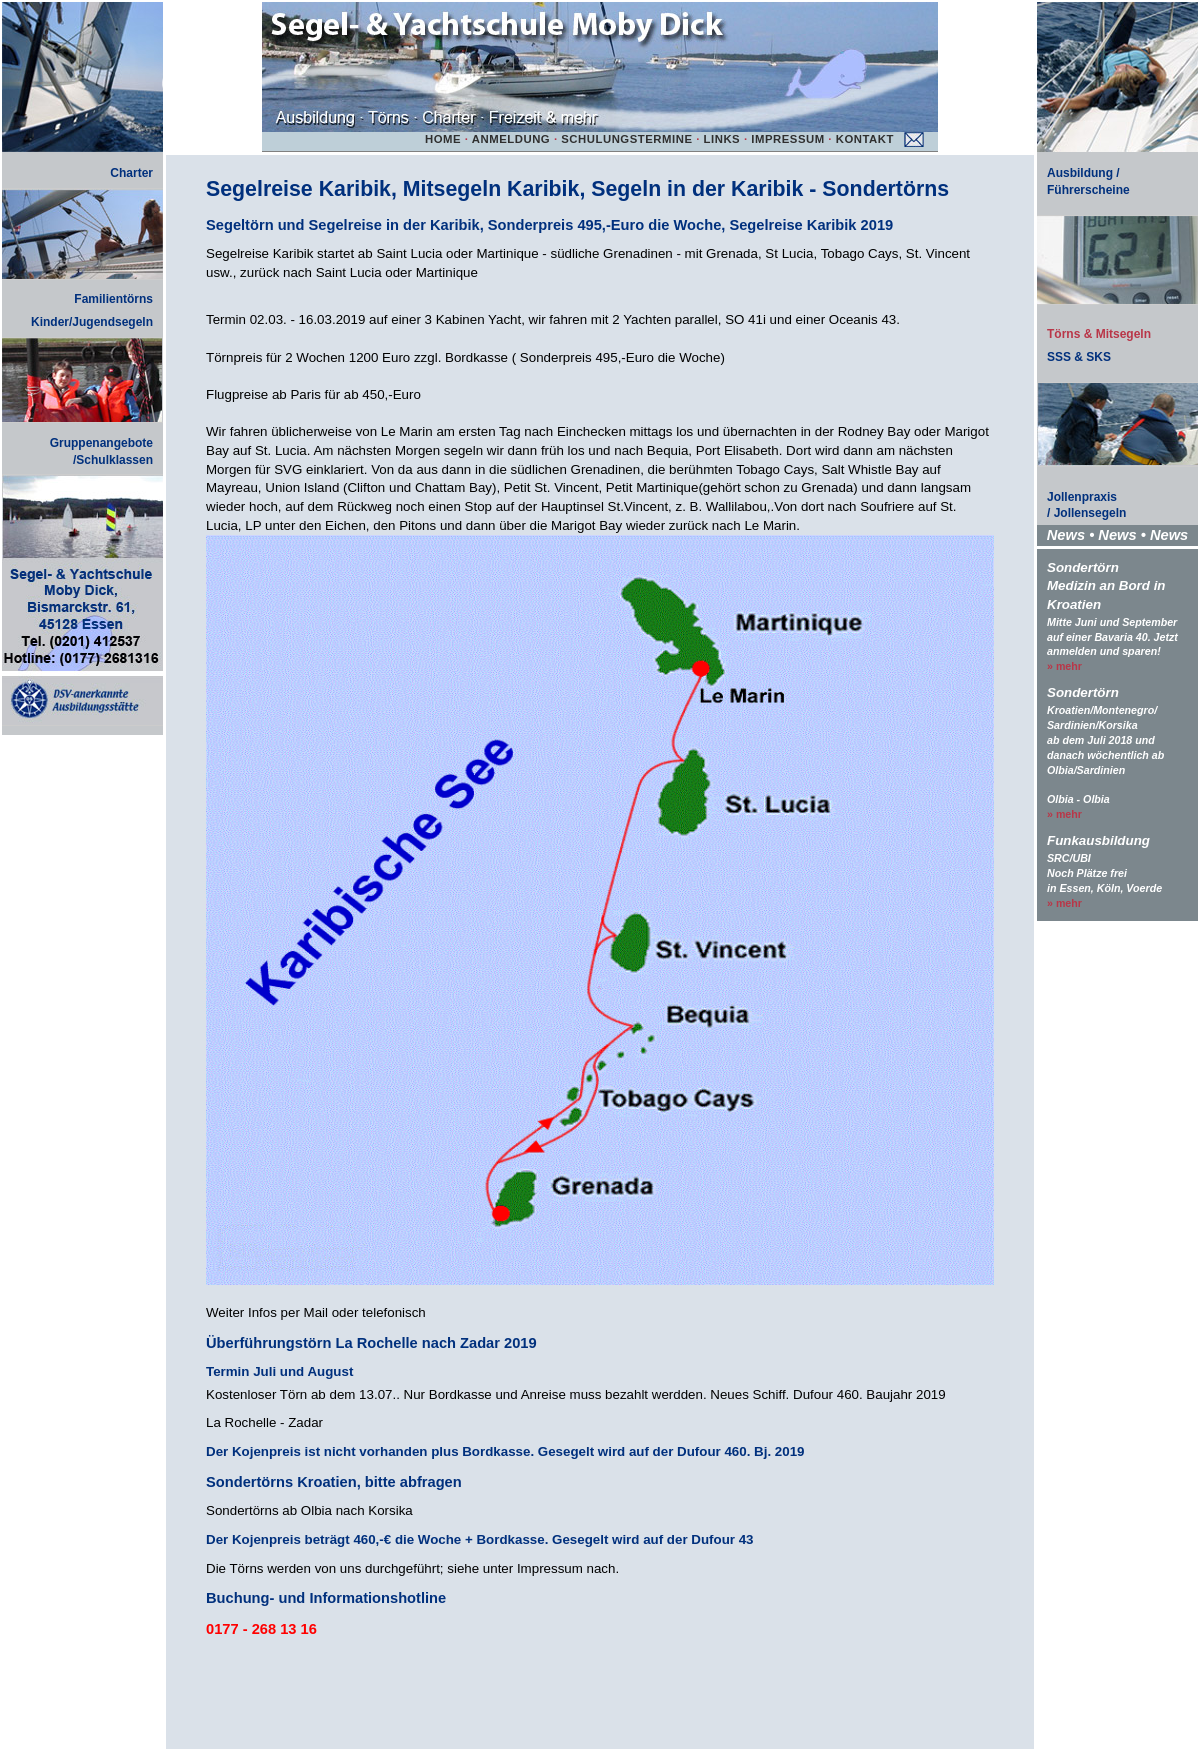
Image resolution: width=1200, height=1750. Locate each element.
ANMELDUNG (511, 139)
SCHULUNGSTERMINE (626, 139)
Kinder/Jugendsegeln (92, 322)
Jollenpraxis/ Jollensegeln (1086, 505)
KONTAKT (865, 139)
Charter (131, 173)
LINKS (722, 139)
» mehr (1064, 666)
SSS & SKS (1079, 357)
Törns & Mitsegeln (1099, 334)
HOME (443, 139)
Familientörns (113, 299)
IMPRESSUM (787, 139)
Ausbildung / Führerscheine (1088, 181)
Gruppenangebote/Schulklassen (101, 451)
